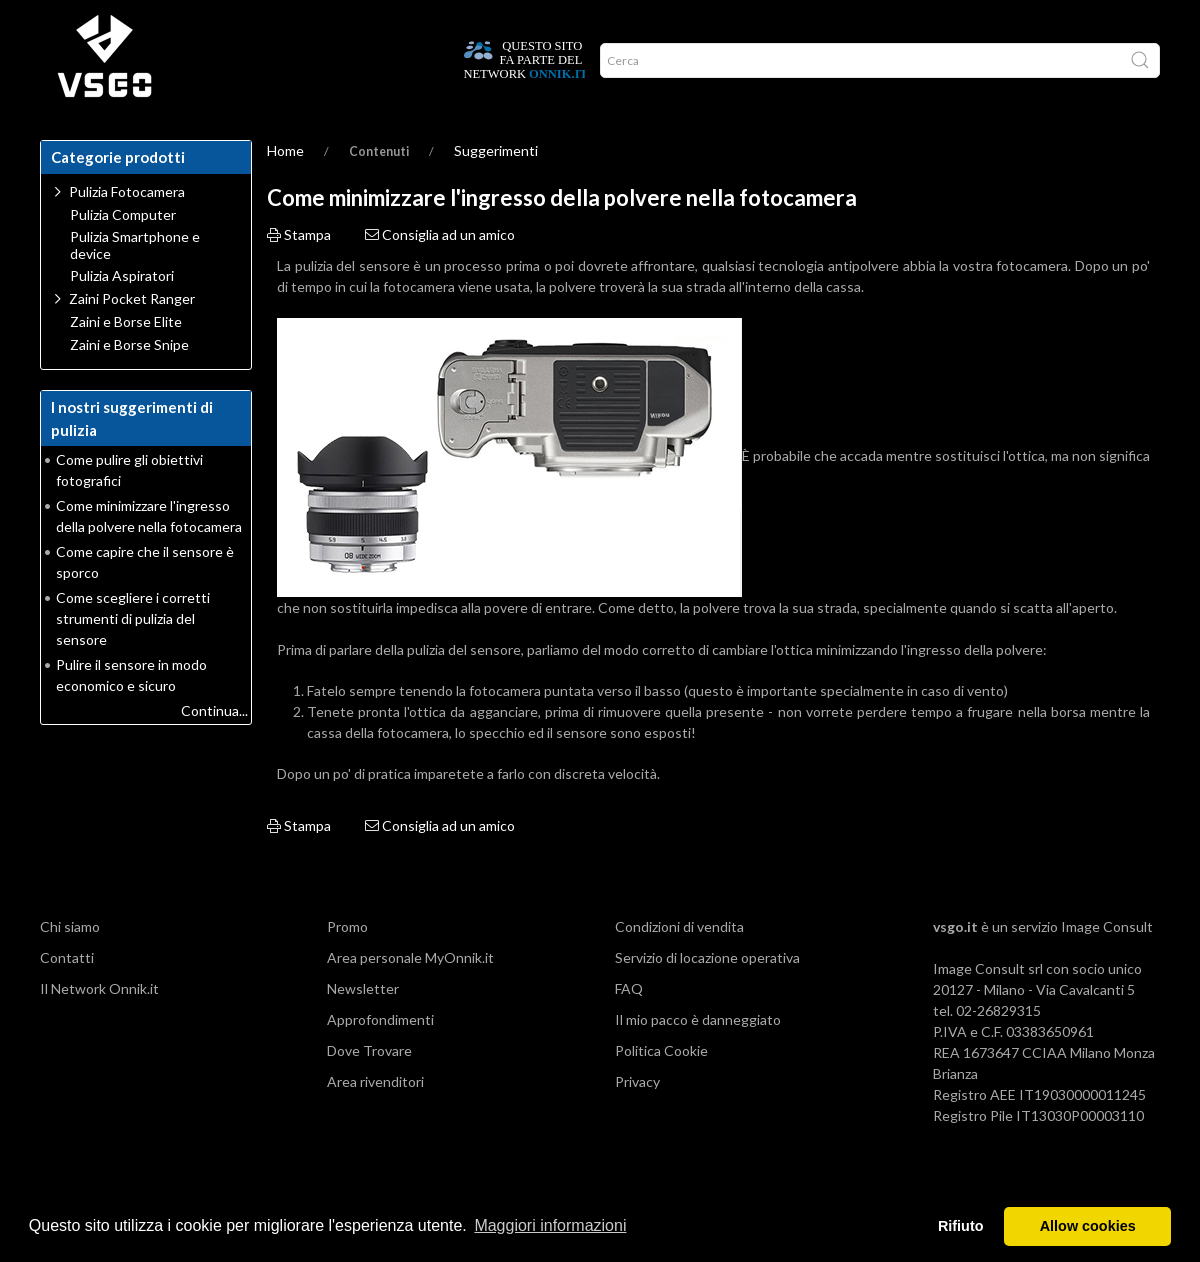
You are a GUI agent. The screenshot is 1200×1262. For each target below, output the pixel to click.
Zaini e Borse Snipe (129, 385)
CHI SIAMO (361, 140)
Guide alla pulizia (258, 140)
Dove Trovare (369, 1090)
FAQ (629, 1028)
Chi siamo (70, 966)
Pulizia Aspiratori (122, 316)
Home (66, 140)
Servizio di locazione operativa (707, 997)
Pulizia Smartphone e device (135, 285)
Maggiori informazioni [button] (550, 1225)
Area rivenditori (375, 1121)
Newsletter (363, 1028)
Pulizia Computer (123, 255)
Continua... (214, 750)
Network (437, 140)
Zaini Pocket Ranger (132, 338)
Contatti (67, 997)
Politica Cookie (661, 1090)
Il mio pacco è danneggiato (698, 1059)
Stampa (299, 274)
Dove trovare (143, 140)
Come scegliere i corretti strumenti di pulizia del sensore (133, 658)
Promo (504, 140)
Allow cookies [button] (1088, 1226)
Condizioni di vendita (679, 966)
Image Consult (1107, 966)
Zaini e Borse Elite (126, 362)
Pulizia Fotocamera (127, 231)
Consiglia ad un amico (440, 274)
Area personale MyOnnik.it (410, 997)
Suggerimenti (496, 190)
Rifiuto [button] (961, 1226)
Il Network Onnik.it (99, 1028)
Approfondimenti (380, 1059)
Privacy (637, 1121)
